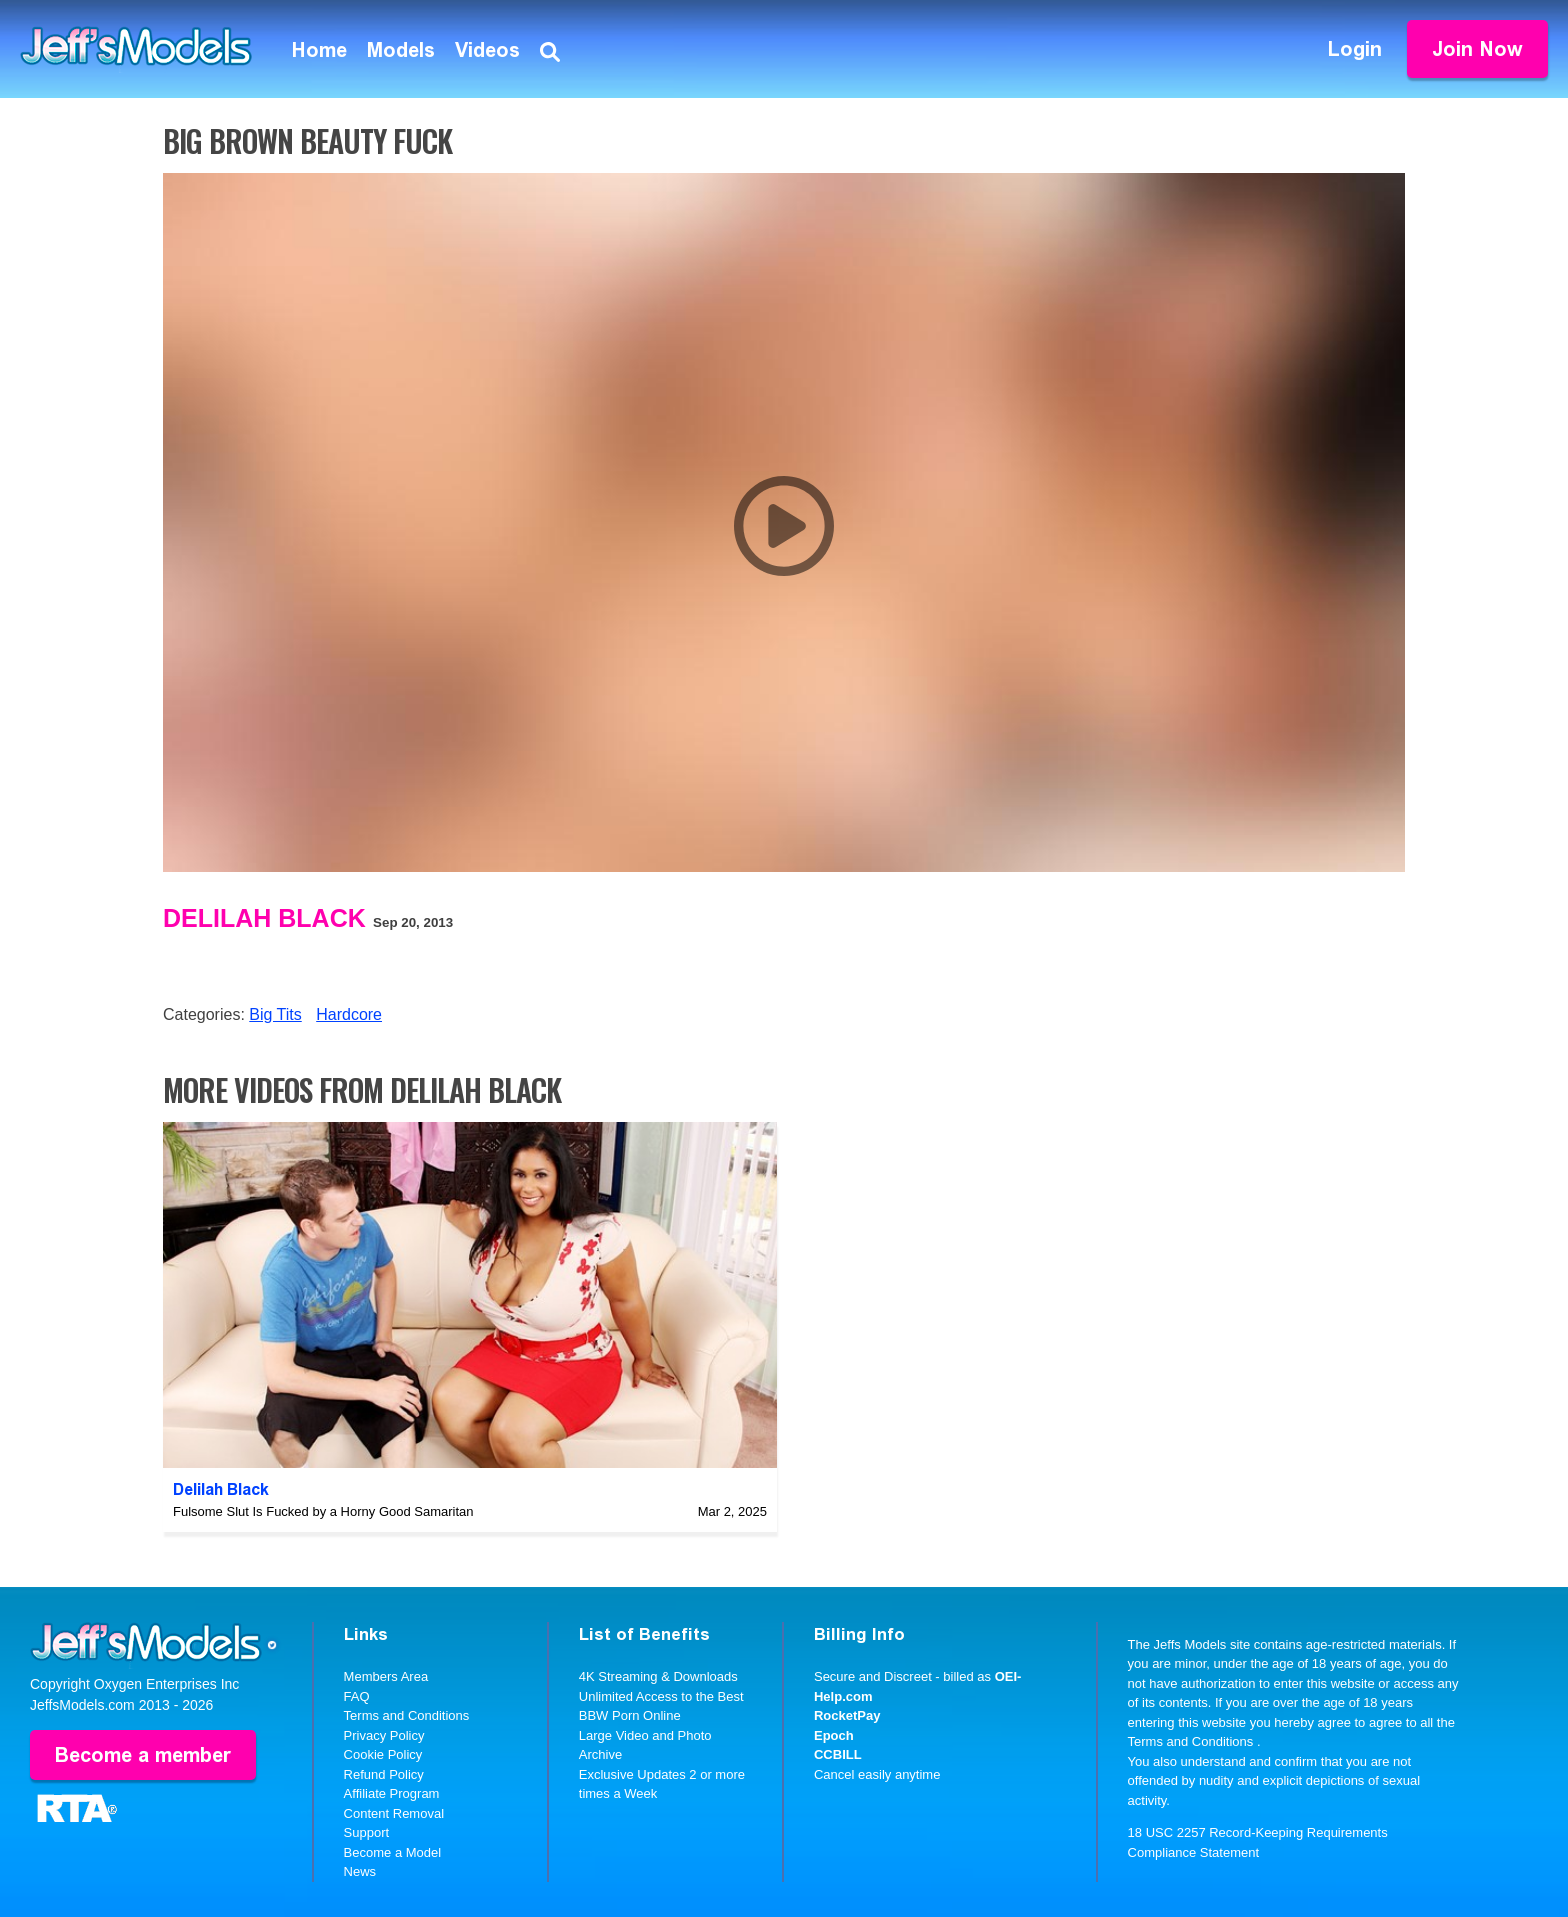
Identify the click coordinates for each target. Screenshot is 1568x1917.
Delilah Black (264, 918)
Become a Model (393, 1852)
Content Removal (394, 1813)
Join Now (1477, 49)
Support (367, 1832)
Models (401, 50)
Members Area (386, 1676)
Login (1355, 49)
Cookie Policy (383, 1754)
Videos (487, 50)
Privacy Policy (384, 1735)
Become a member (143, 1755)
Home (319, 50)
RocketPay (847, 1715)
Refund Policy (384, 1774)
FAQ (357, 1696)
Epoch (834, 1735)
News (360, 1871)
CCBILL (838, 1754)
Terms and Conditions (407, 1715)
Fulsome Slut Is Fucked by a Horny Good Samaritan (323, 1511)
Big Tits (275, 1014)
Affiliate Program (392, 1793)
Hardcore (349, 1014)
